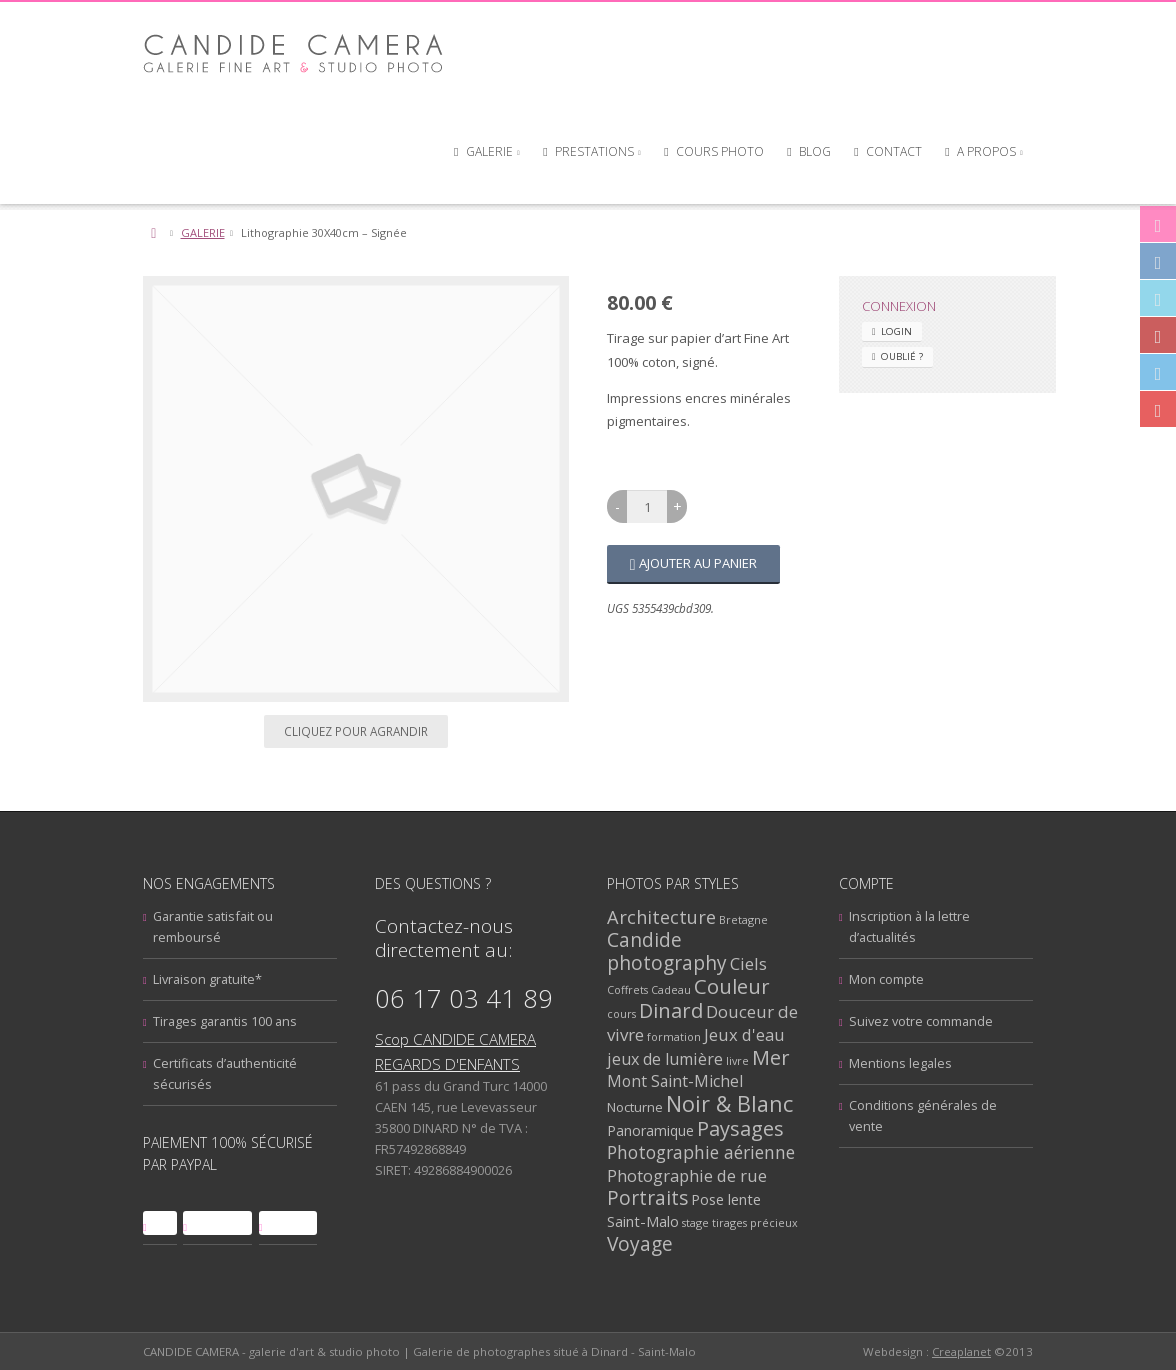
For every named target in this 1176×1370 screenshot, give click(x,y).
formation (674, 1036)
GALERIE (203, 232)
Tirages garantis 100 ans (225, 1021)
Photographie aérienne (701, 1152)
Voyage (640, 1243)
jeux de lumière (665, 1059)
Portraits (647, 1198)
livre (737, 1060)
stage (695, 1222)
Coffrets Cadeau (649, 989)
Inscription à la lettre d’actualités (909, 926)
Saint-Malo (643, 1221)
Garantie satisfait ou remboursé (213, 926)
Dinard (671, 1010)
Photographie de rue (687, 1175)
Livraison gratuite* (207, 979)
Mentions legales (900, 1063)
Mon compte (886, 979)
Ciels (748, 963)
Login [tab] (896, 331)
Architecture (661, 916)
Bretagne (743, 919)
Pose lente (726, 1199)
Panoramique (650, 1130)
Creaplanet (961, 1351)
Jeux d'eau (744, 1034)
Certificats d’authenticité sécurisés (225, 1073)
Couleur (732, 986)
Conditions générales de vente (923, 1115)
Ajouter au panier (698, 563)
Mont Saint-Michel (675, 1081)
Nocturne (635, 1107)
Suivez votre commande (921, 1021)
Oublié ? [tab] (902, 356)
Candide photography (667, 951)
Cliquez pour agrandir (356, 731)
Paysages (740, 1128)
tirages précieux (755, 1222)
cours (621, 1013)
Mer (771, 1057)
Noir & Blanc (729, 1103)
